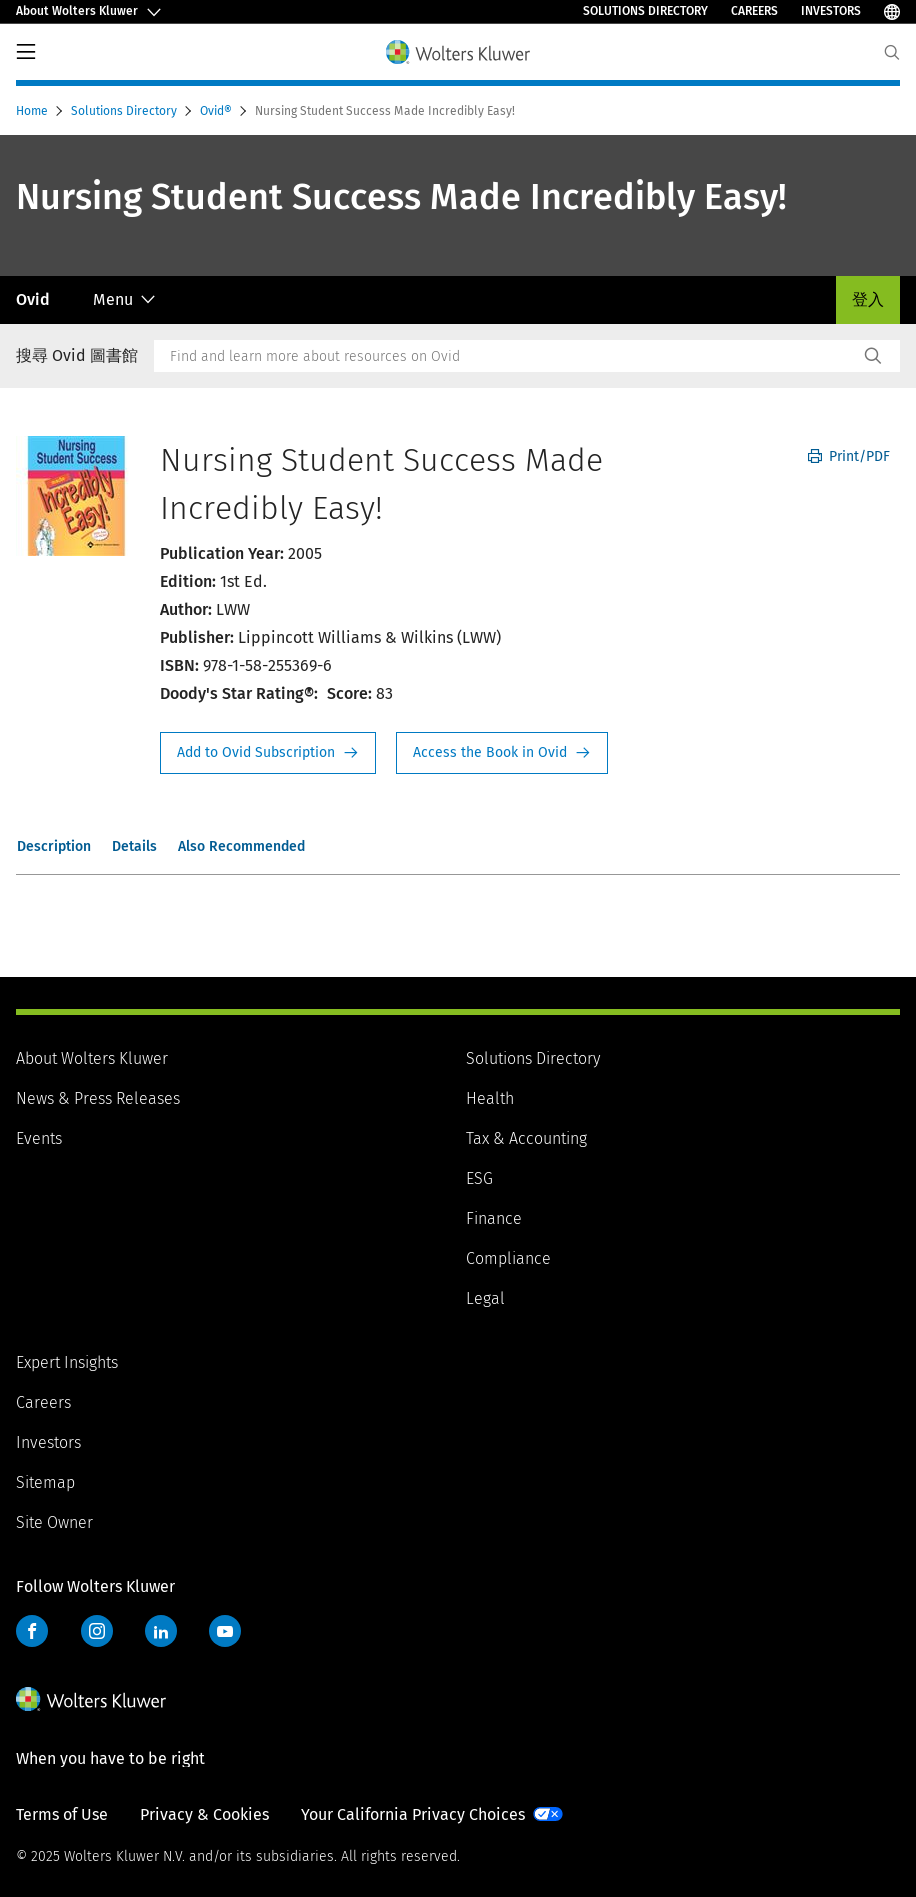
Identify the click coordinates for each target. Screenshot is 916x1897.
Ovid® (217, 111)
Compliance (508, 1258)
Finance (494, 1218)
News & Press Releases (98, 1098)
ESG (479, 1178)
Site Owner (54, 1522)
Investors (831, 11)
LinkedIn (161, 1631)
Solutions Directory (645, 11)
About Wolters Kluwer (92, 1058)
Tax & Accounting (526, 1138)
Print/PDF (849, 456)
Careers (754, 11)
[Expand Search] (892, 52)
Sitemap (45, 1482)
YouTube (225, 1631)
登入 (868, 299)
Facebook (32, 1631)
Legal (485, 1298)
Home (33, 111)
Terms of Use (62, 1814)
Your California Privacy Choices (413, 1814)
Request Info (268, 753)
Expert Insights (67, 1362)
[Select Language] (892, 11)
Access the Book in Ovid (502, 753)
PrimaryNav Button (26, 52)
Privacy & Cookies (204, 1814)
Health (490, 1098)
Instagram (97, 1631)
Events (39, 1138)
